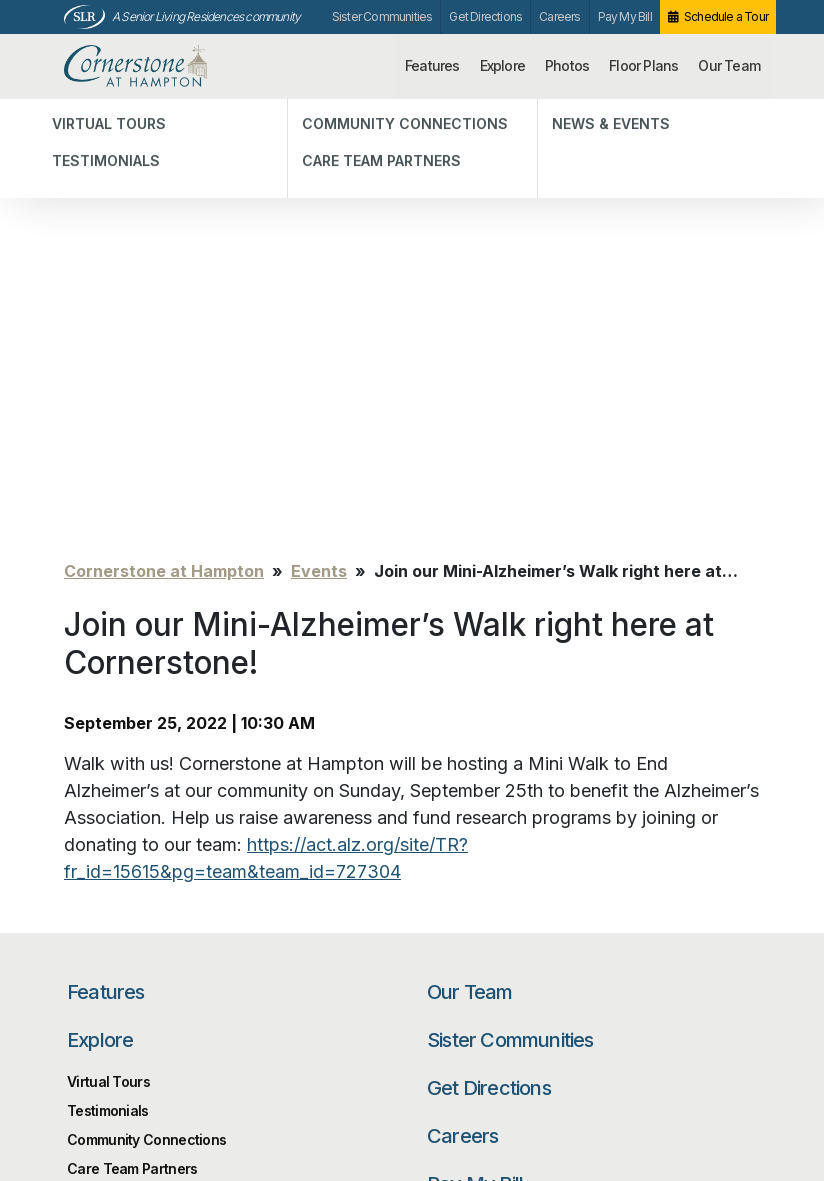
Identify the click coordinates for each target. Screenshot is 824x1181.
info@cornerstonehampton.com (288, 1065)
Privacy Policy (105, 1046)
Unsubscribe (101, 1076)
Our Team (729, 65)
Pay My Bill (625, 16)
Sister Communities (382, 16)
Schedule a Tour (726, 16)
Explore (502, 65)
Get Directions (485, 16)
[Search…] (539, 872)
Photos (567, 65)
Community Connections (146, 703)
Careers (559, 16)
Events (319, 135)
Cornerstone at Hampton (161, 66)
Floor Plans (643, 65)
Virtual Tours (108, 645)
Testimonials (108, 674)
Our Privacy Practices (255, 1087)
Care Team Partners (132, 732)
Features (432, 65)
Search (699, 872)
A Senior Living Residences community (206, 16)
